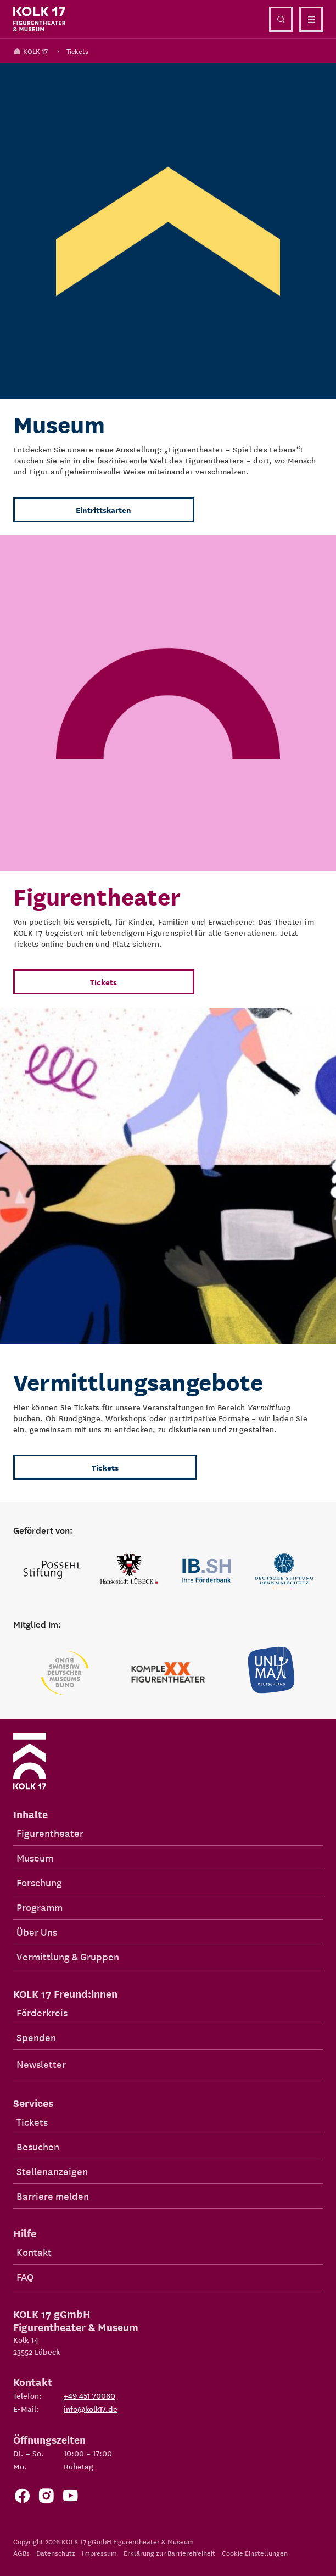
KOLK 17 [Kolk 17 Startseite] (30, 51)
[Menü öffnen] (311, 19)
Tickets (77, 51)
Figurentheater (49, 1832)
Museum (34, 1857)
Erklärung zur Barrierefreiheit (169, 2552)
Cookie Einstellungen (255, 2552)
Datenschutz (55, 2552)
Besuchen (37, 2146)
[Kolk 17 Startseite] (39, 19)
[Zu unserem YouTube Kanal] (70, 2499)
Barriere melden (52, 2195)
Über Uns (36, 1931)
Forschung (39, 1882)
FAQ (24, 2276)
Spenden (36, 2037)
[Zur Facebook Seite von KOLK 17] (22, 2499)
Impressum (99, 2552)
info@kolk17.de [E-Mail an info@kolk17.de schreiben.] (90, 2408)
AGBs (21, 2552)
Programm (39, 1906)
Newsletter (41, 2064)
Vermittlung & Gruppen (67, 1956)
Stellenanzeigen (52, 2171)
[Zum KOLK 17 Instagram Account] (46, 2499)
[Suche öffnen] (281, 19)
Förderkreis (42, 2012)
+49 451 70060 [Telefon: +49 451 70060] (89, 2395)
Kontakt (34, 2251)
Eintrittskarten (103, 510)
